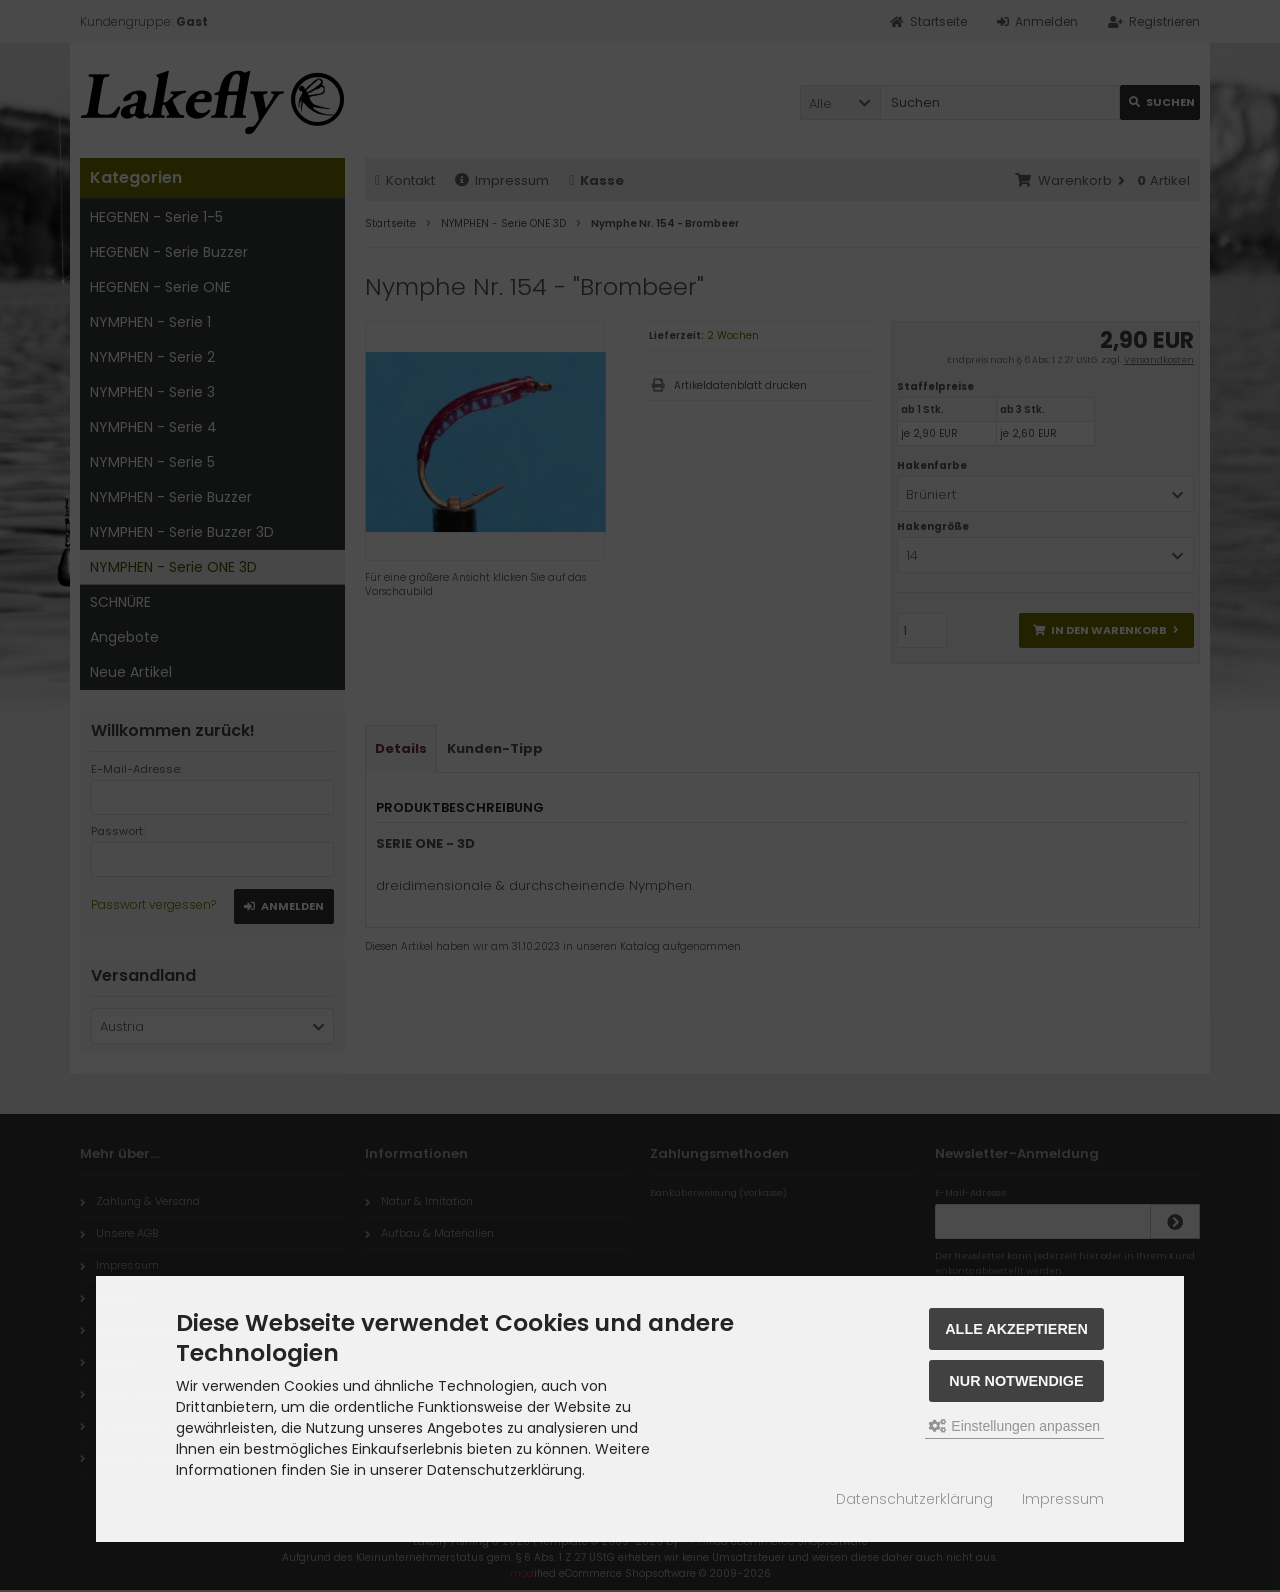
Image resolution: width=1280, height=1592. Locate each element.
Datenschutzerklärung (914, 1499)
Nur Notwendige (1016, 1381)
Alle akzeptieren (1016, 1329)
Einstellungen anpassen (1014, 1426)
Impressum (1063, 1499)
